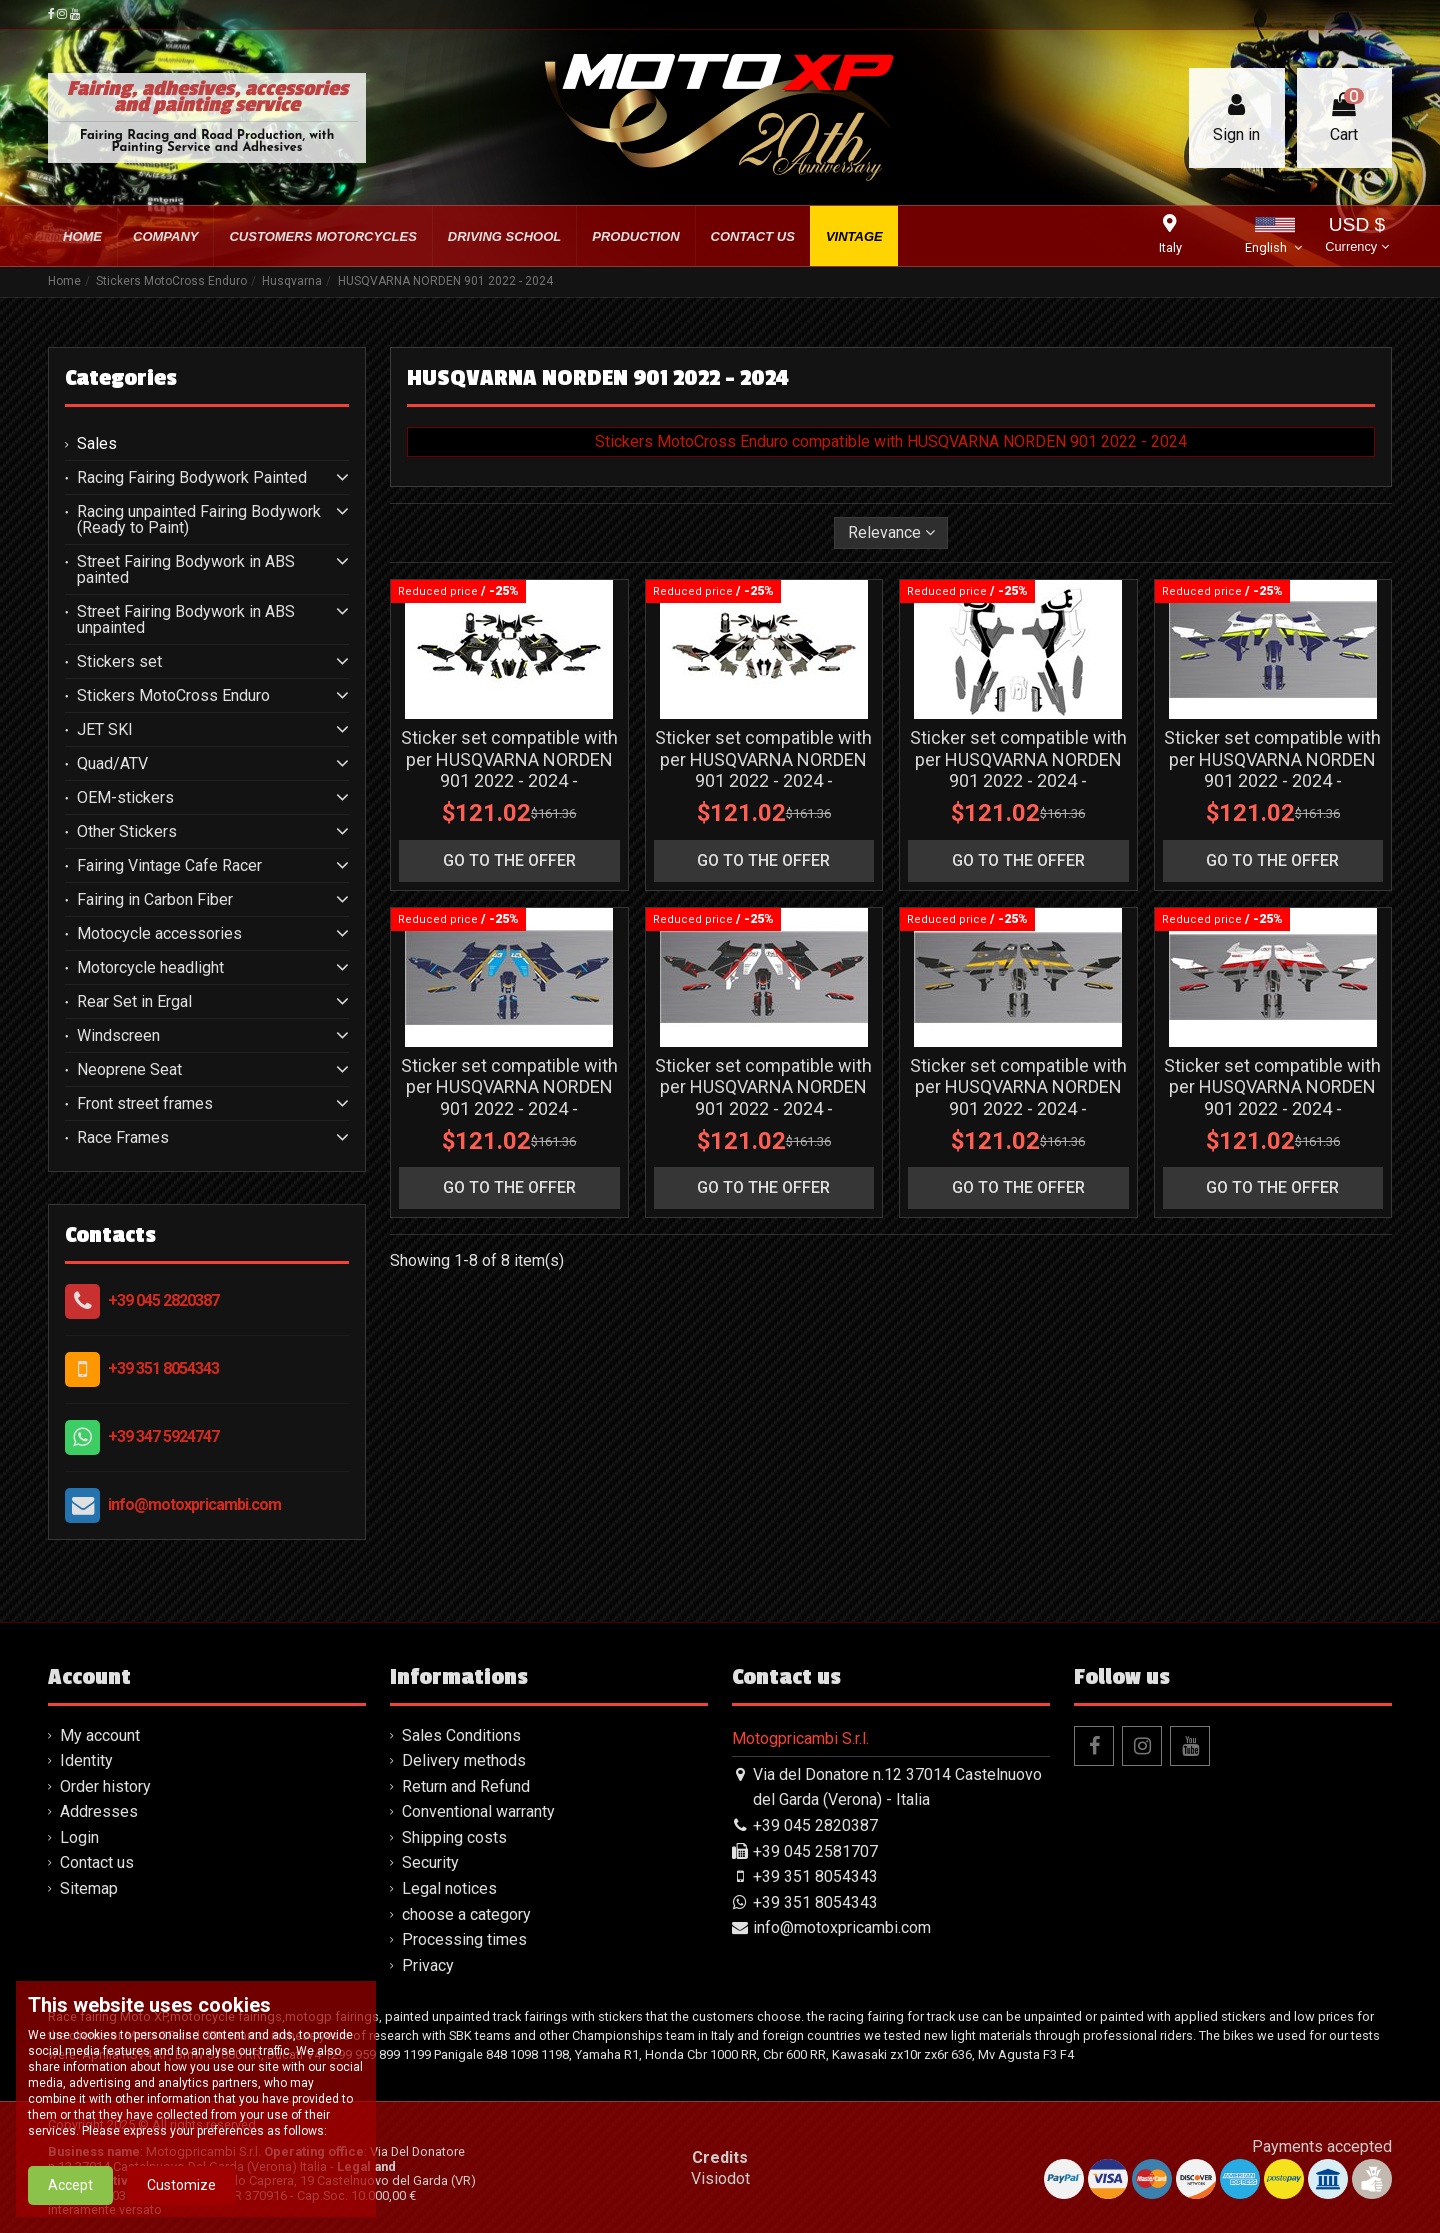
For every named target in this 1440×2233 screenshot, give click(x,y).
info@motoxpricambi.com (194, 1504)
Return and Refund (466, 1786)
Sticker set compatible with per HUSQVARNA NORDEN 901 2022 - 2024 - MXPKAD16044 (1018, 1098)
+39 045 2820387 (163, 1300)
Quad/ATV (112, 764)
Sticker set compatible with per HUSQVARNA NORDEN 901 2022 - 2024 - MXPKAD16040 (1272, 770)
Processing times (464, 1939)
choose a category (466, 1914)
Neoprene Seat (129, 1070)
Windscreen (118, 1036)
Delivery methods (464, 1760)
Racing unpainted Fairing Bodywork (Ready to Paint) (199, 520)
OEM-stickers (125, 798)
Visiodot (720, 2178)
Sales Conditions (461, 1735)
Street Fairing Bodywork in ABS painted (186, 570)
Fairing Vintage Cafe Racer (169, 866)
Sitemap (89, 1888)
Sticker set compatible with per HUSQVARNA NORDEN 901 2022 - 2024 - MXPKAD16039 (1018, 770)
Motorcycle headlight (150, 968)
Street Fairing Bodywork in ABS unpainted (186, 620)
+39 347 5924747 (163, 1436)
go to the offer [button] (509, 860)
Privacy (428, 1965)
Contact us (97, 1862)
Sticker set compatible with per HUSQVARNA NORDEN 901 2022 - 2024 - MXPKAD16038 (763, 770)
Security (430, 1862)
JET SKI (105, 730)
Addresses (99, 1811)
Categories (121, 378)
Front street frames (145, 1104)
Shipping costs (454, 1837)
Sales (97, 444)
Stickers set (119, 662)
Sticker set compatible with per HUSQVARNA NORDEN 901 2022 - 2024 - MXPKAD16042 (763, 1098)
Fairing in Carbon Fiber (155, 900)
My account (100, 1735)
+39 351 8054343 (163, 1368)
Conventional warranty (478, 1811)
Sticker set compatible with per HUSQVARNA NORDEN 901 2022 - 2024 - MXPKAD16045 (1272, 1098)
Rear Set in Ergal (134, 1002)
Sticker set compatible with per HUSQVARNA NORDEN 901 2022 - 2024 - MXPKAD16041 (509, 1098)
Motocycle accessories (159, 934)
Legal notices (449, 1888)
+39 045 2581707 (815, 1851)
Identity (86, 1760)
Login (79, 1837)
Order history (105, 1786)
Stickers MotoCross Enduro (173, 696)
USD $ (1356, 236)
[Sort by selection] (891, 533)
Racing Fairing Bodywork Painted (192, 478)
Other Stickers (127, 832)
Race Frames (123, 1138)
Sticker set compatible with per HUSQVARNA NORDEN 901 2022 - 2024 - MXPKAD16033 (509, 770)
